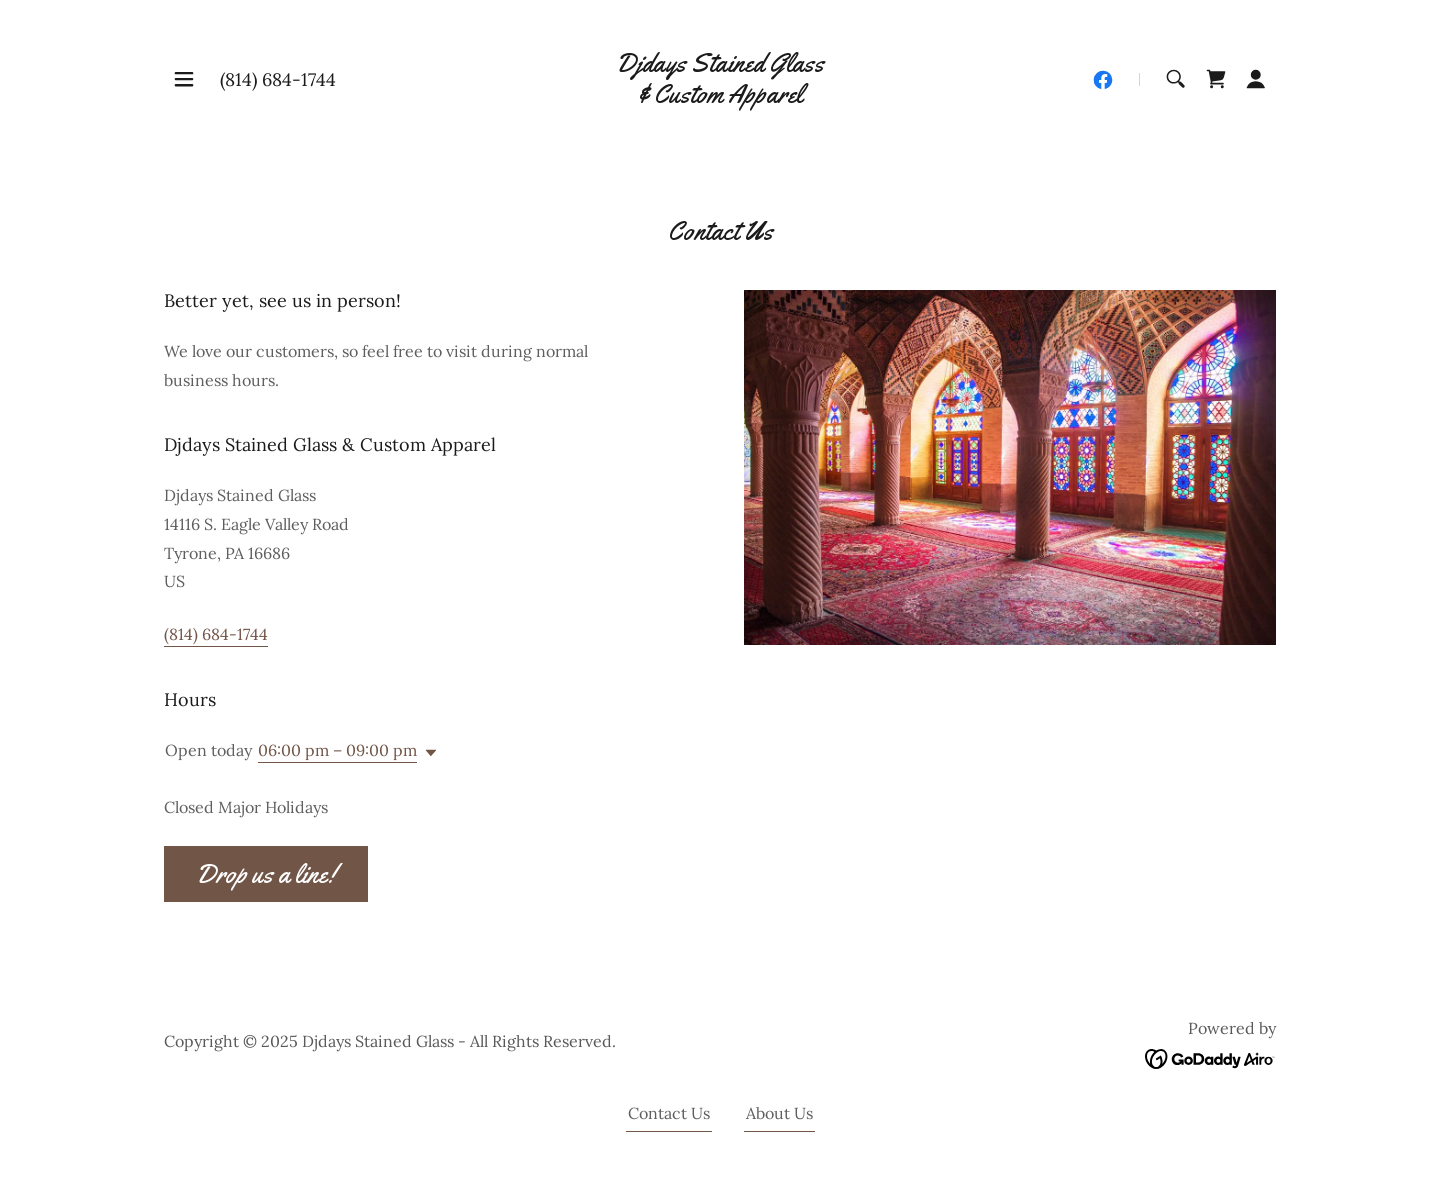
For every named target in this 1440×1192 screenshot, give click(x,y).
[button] (184, 79)
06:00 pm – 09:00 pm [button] (337, 750)
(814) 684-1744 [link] (278, 79)
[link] (720, 97)
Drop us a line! (266, 874)
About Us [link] (779, 1113)
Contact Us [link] (669, 1113)
